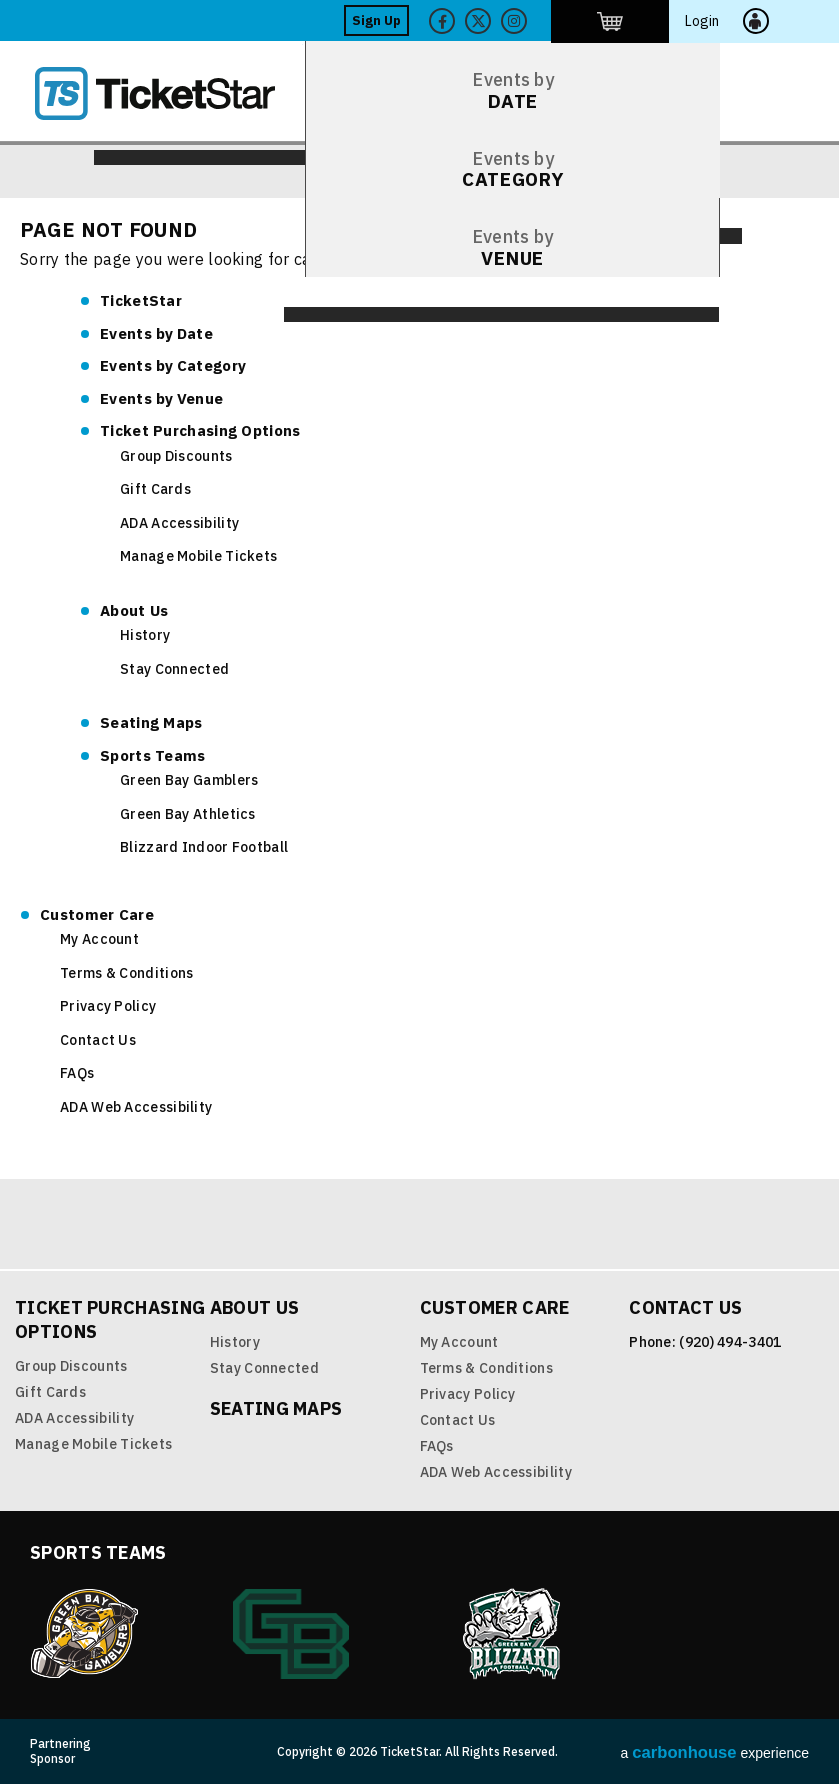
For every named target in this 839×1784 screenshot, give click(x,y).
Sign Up (486, 20)
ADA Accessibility (179, 523)
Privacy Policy (108, 1006)
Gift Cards (155, 489)
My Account (99, 939)
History (145, 635)
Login (761, 20)
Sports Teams (153, 755)
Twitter (588, 21)
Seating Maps (151, 722)
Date (156, 333)
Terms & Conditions (126, 973)
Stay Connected (174, 669)
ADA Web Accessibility (136, 1107)
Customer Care (97, 914)
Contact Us (98, 1040)
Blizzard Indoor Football (204, 847)
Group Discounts (176, 456)
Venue (161, 398)
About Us (134, 610)
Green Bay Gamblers (189, 780)
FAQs (77, 1073)
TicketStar (169, 93)
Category (173, 365)
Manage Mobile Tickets (198, 556)
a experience (715, 1752)
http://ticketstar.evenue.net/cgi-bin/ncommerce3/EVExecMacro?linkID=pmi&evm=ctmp (690, 20)
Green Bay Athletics (188, 814)
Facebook (552, 21)
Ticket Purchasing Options (200, 430)
